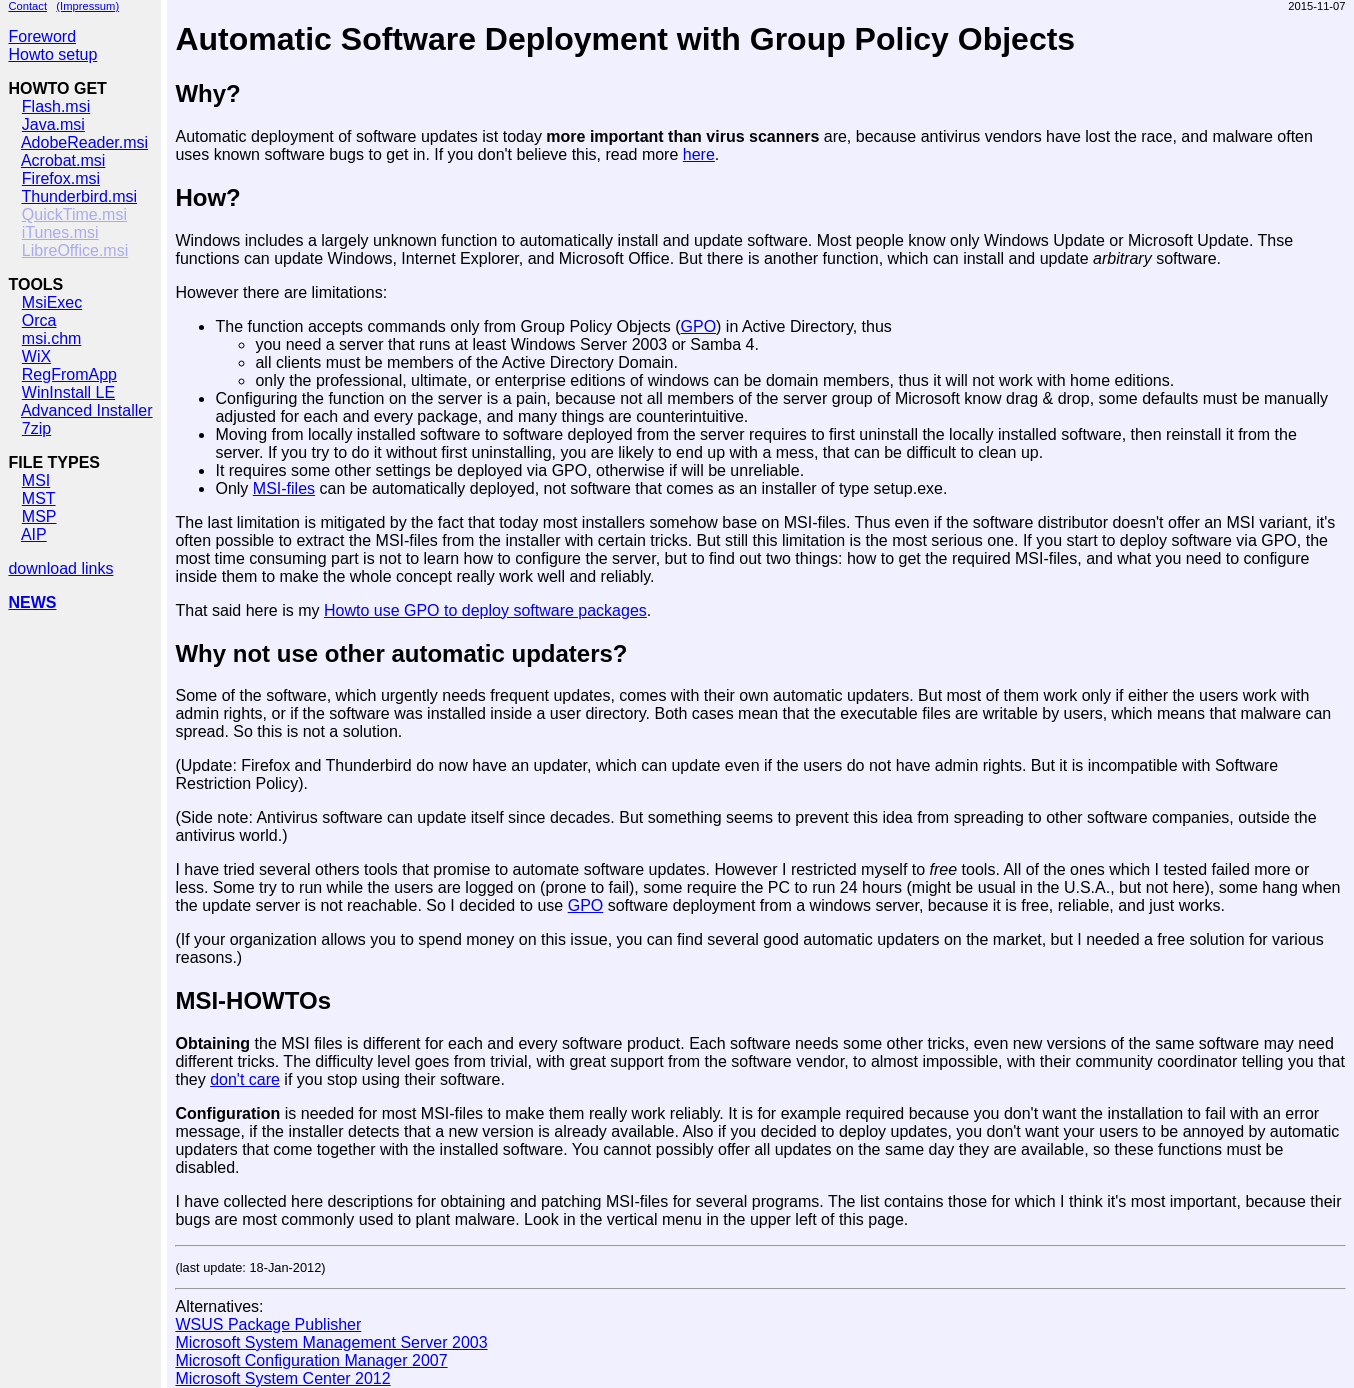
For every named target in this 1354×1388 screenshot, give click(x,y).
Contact (27, 6)
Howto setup (52, 54)
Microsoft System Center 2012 (282, 1378)
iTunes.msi (60, 232)
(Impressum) (87, 6)
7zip (36, 428)
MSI (36, 480)
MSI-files (284, 488)
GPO (699, 326)
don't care (245, 1079)
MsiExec (52, 302)
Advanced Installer (87, 410)
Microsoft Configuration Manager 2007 (311, 1360)
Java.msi (53, 124)
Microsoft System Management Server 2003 (331, 1342)
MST (39, 498)
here (699, 154)
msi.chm (52, 338)
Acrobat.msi (63, 160)
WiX (36, 356)
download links (60, 568)
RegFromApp (69, 374)
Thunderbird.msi (80, 196)
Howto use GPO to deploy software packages (485, 610)
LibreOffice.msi (75, 250)
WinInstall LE (68, 392)
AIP (34, 534)
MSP (39, 516)
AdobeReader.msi (84, 142)
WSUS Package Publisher (268, 1324)
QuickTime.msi (74, 214)
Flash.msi (56, 106)
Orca (39, 320)
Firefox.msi (61, 178)
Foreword (42, 36)
